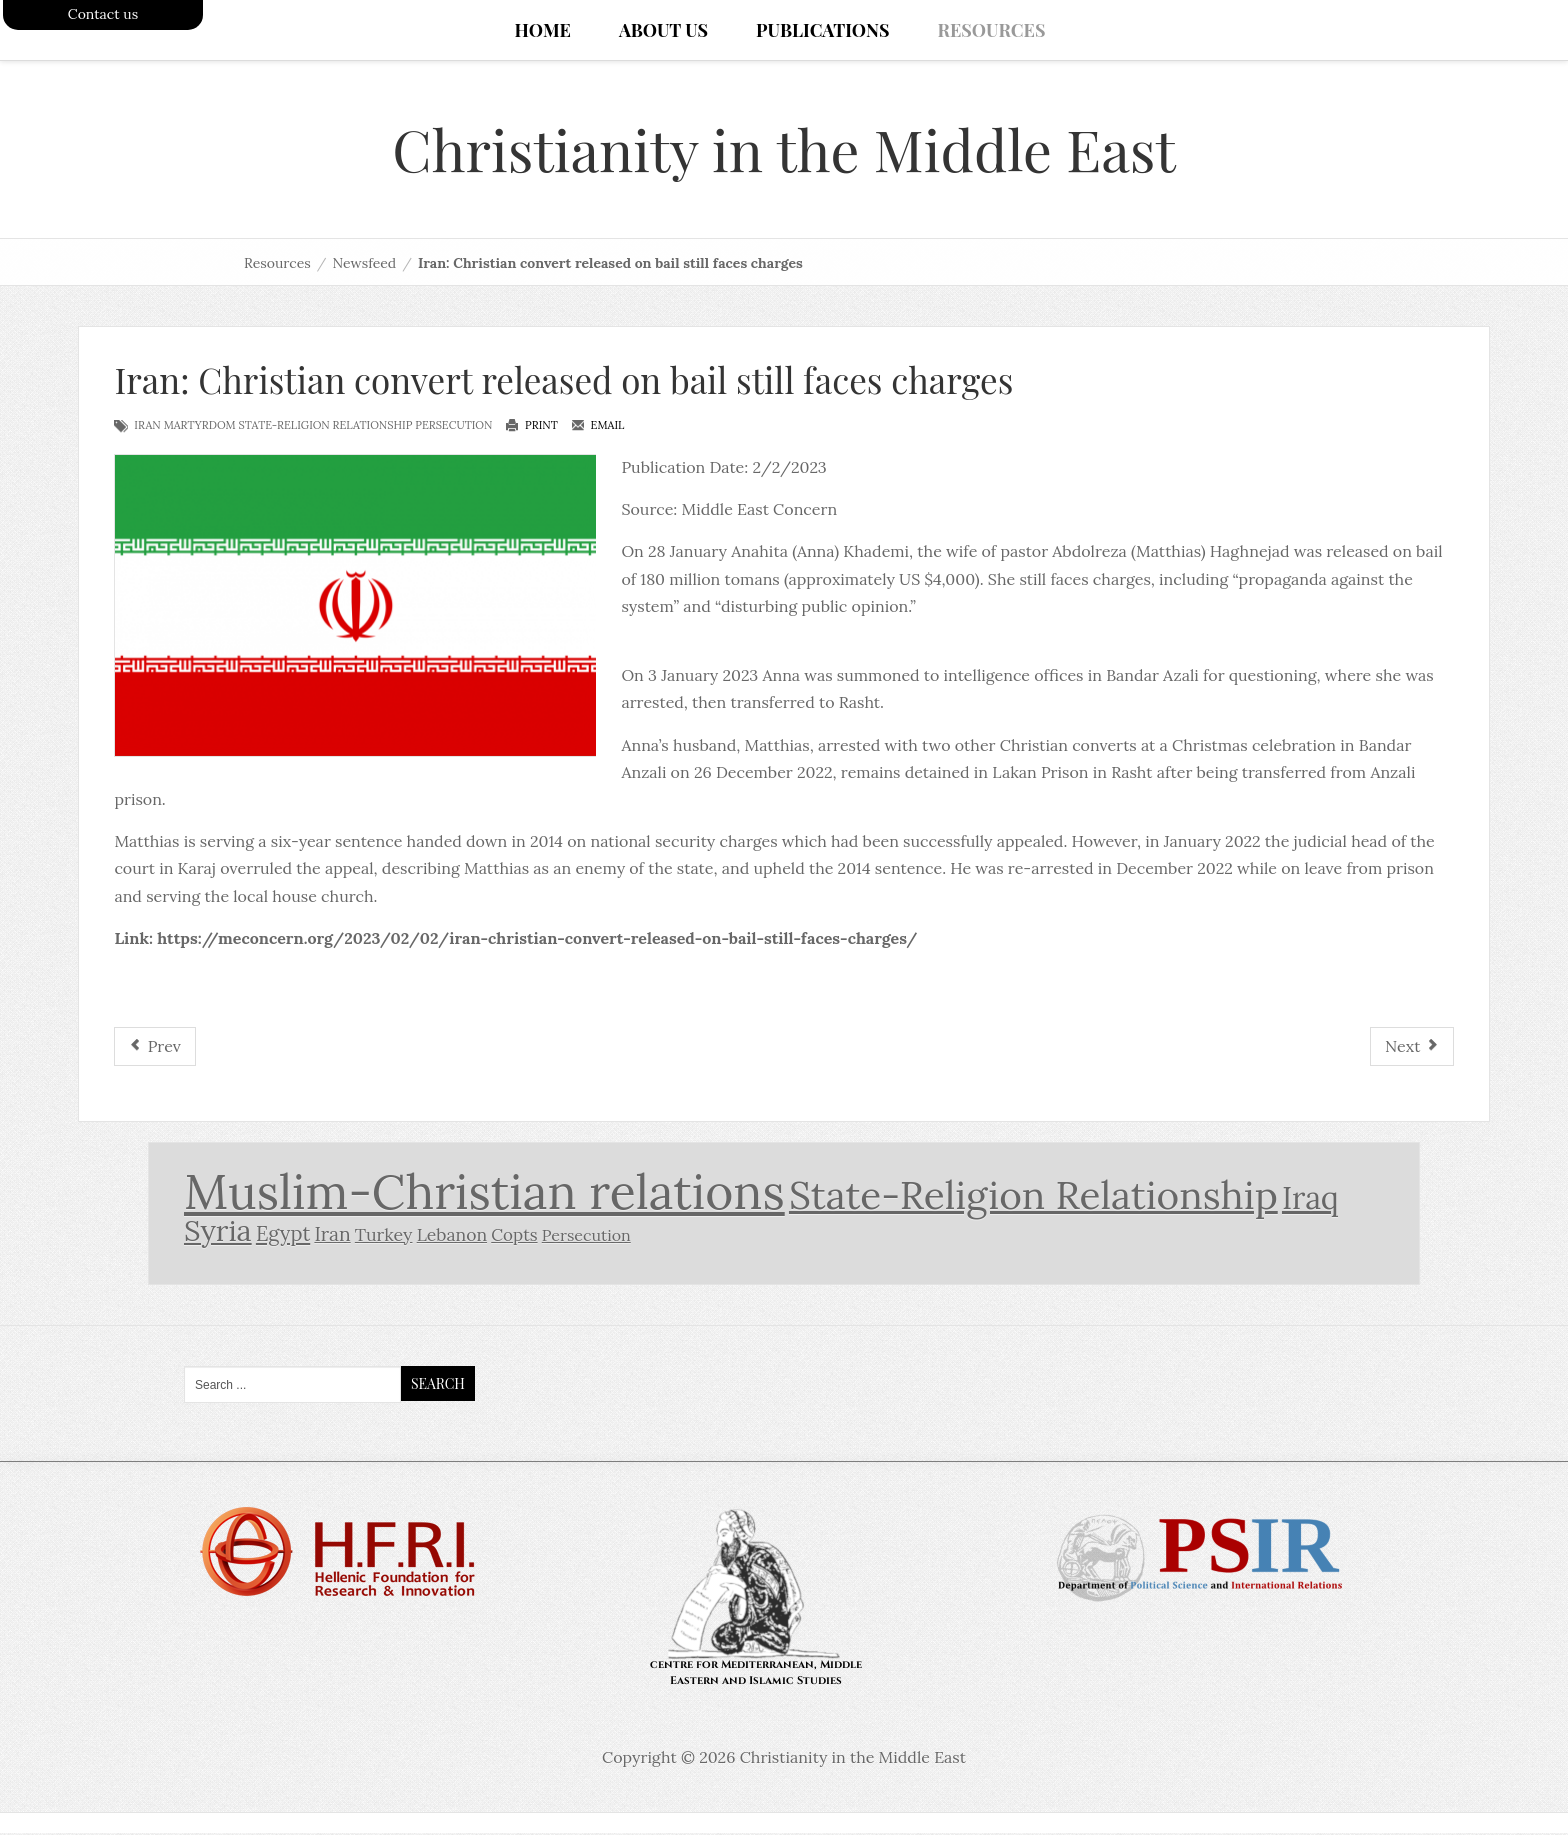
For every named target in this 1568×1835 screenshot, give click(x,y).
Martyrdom (200, 427)
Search (438, 1385)
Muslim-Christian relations (484, 1193)
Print (531, 427)
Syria (218, 1233)
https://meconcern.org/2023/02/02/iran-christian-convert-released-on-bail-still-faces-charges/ (537, 940)
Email (598, 427)
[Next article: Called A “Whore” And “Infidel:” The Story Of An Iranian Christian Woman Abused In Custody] (1412, 1048)
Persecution (453, 427)
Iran (147, 427)
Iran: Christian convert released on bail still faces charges (563, 381)
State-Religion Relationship (326, 427)
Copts (514, 1238)
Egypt (283, 1237)
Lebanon (452, 1237)
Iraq (1310, 1199)
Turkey (384, 1237)
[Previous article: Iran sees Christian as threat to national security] (154, 1048)
